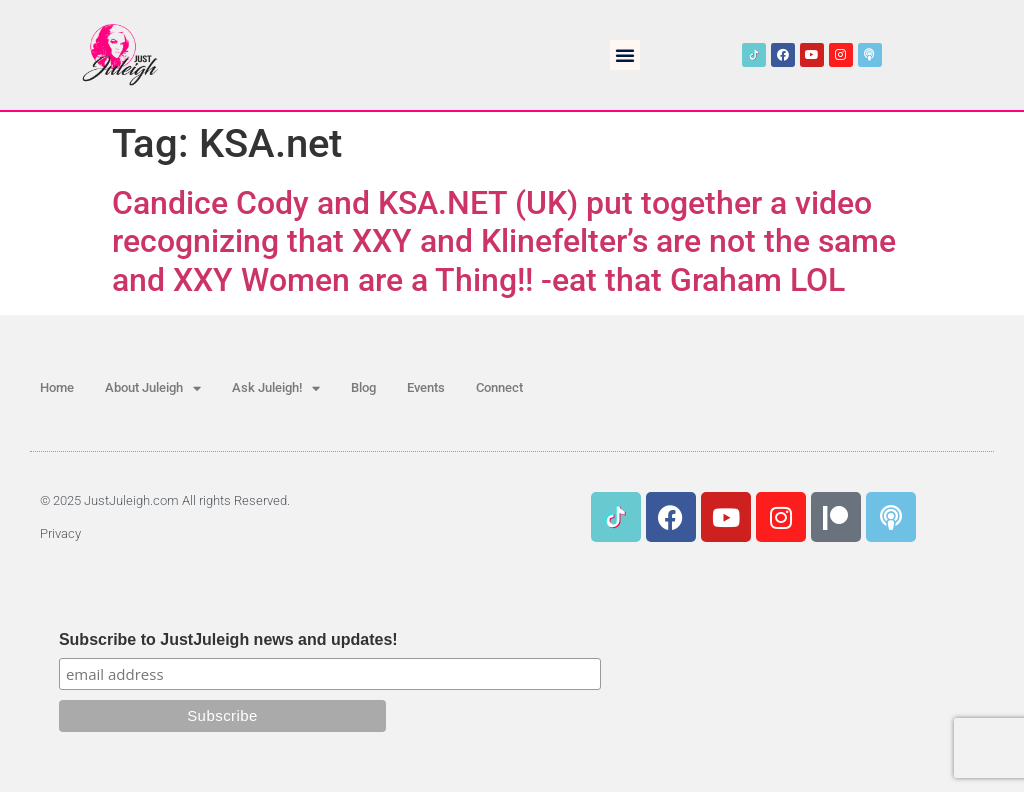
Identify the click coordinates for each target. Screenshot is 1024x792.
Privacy (60, 533)
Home (57, 387)
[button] (625, 55)
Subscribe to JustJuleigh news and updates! (228, 640)
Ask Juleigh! (276, 388)
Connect (499, 387)
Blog (363, 387)
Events (426, 387)
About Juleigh (153, 388)
